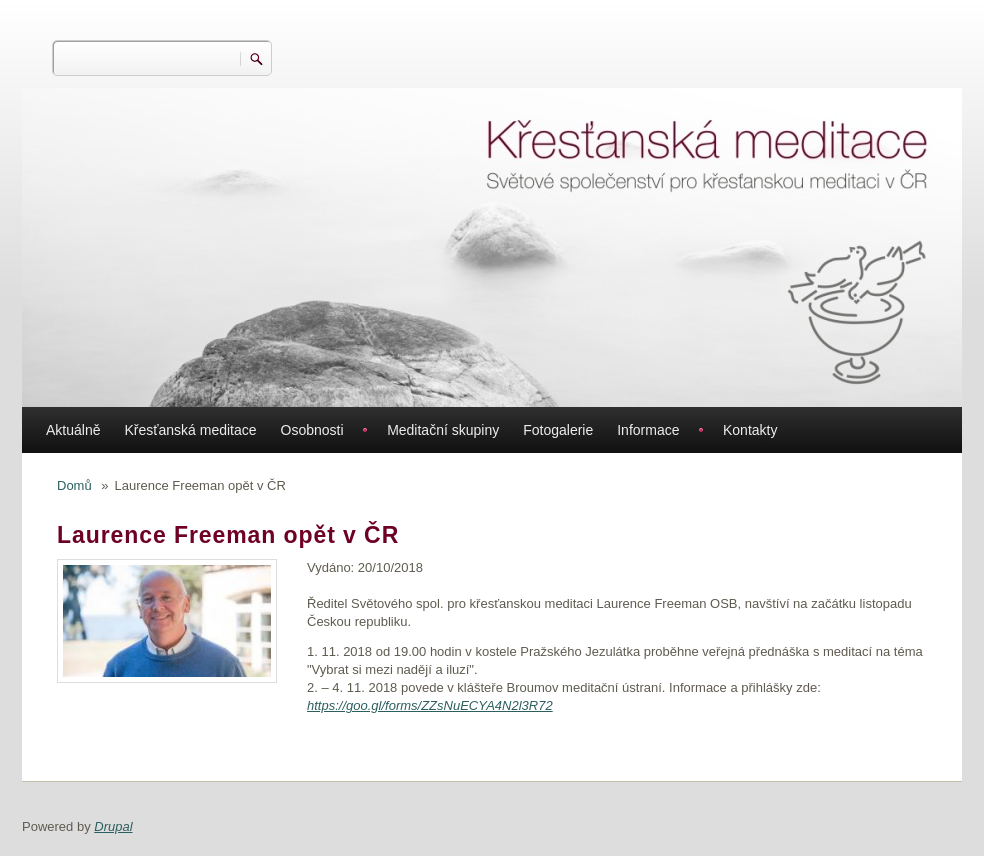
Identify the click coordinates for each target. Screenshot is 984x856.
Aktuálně (73, 430)
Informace (648, 430)
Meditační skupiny (443, 430)
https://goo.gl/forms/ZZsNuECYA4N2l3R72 (430, 705)
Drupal (113, 826)
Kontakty (750, 430)
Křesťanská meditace (190, 430)
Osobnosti (312, 430)
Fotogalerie (558, 430)
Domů (74, 485)
